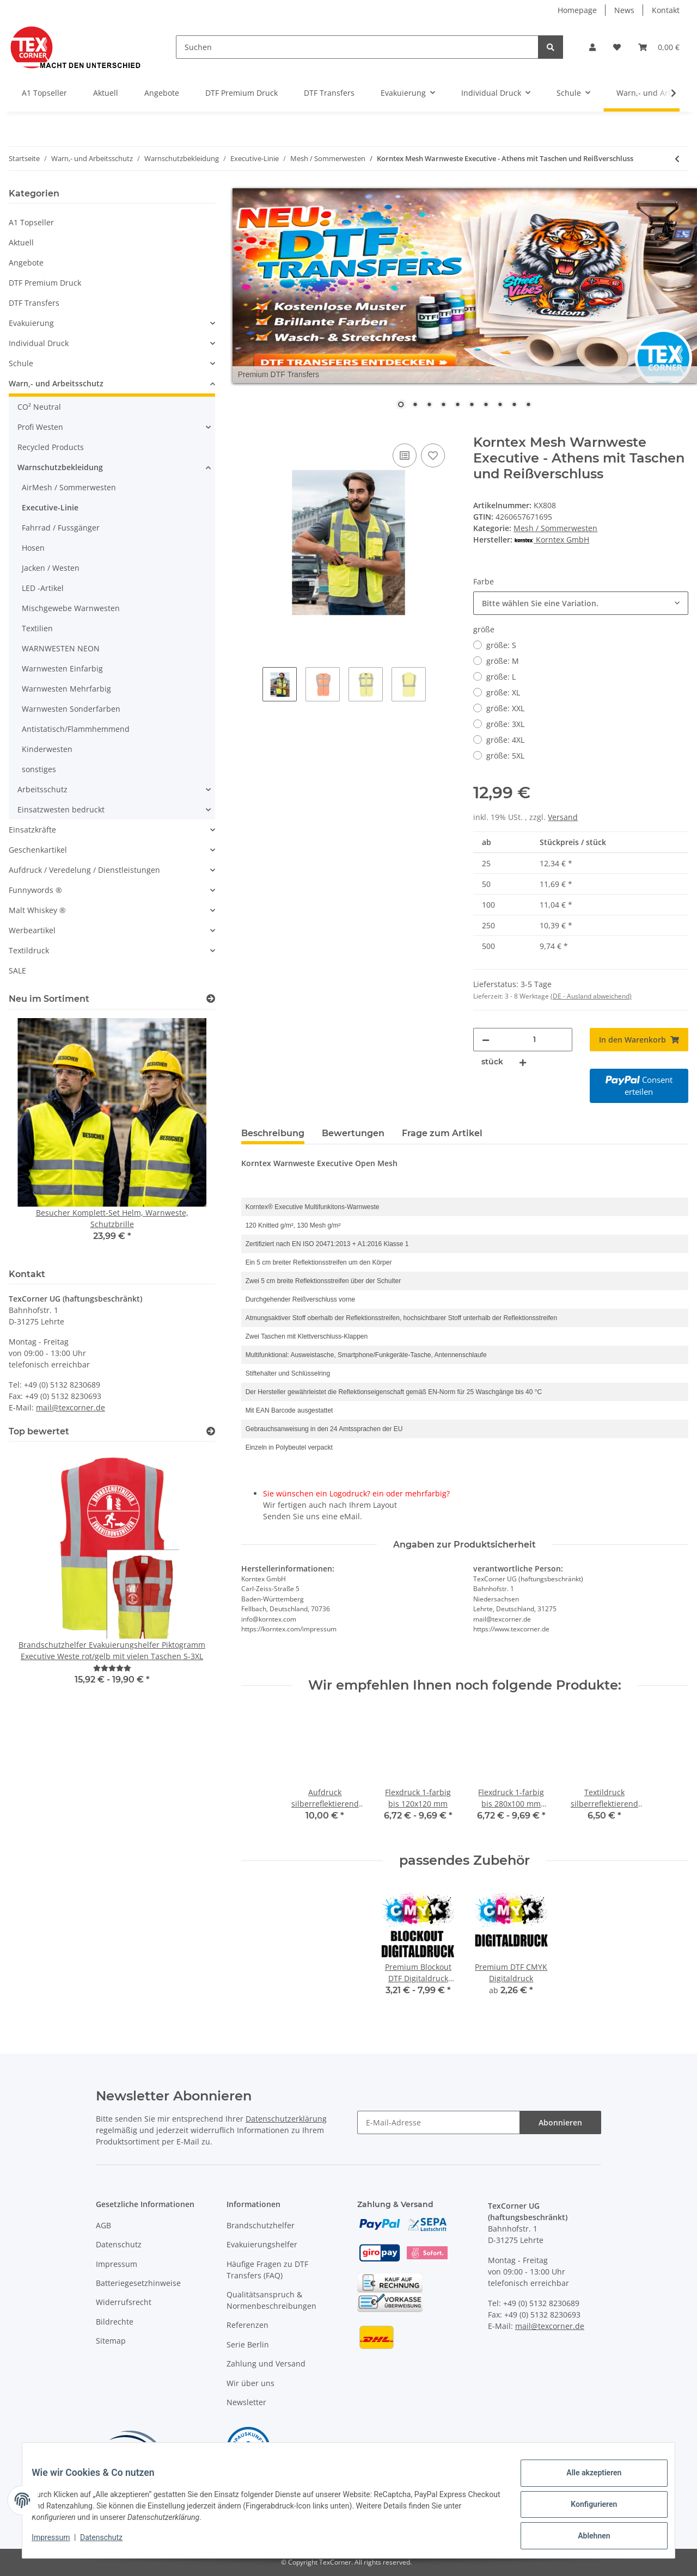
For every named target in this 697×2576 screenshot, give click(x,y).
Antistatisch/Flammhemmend (76, 729)
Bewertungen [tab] (353, 1133)
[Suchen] (357, 47)
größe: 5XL (505, 755)
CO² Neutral (39, 407)
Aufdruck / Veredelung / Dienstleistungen (84, 870)
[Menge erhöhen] (523, 1062)
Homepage (577, 10)
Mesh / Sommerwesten (555, 528)
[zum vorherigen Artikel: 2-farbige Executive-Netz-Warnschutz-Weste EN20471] (677, 158)
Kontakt (666, 10)
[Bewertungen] (112, 1668)
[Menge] (534, 1039)
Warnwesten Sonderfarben (71, 709)
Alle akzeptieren (585, 2480)
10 (528, 405)
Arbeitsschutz (42, 789)
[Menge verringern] (486, 1039)
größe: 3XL (505, 724)
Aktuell (21, 242)
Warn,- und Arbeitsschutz (56, 383)
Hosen (33, 548)
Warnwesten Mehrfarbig (66, 688)
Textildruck (29, 950)
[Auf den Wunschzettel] (433, 455)
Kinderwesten (47, 749)
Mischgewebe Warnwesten (71, 608)
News (624, 10)
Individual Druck (39, 343)
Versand (563, 817)
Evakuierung (31, 323)
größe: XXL (505, 708)
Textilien (37, 628)
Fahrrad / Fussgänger (61, 527)
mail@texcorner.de (70, 1407)
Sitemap (111, 2340)
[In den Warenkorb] (250, 429)
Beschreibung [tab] (272, 1133)
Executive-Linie (50, 507)
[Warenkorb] (658, 47)
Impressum (116, 2264)
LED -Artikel (43, 588)
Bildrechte (114, 2321)
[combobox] (580, 603)
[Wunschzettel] (616, 47)
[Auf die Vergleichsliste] (405, 455)
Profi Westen (40, 427)
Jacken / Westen (51, 568)
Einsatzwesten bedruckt (61, 809)
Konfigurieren (586, 2509)
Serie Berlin (248, 2344)
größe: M (502, 661)
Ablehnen (586, 2537)
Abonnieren (560, 2122)
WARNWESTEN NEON (61, 648)
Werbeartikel (32, 930)
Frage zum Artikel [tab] (442, 1133)
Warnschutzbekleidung (60, 467)
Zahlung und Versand (266, 2363)
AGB (103, 2225)
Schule (21, 363)
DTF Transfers (34, 303)
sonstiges (39, 769)
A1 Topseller (31, 222)
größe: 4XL (505, 740)
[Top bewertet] (210, 1431)
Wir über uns (250, 2383)
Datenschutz (119, 2244)
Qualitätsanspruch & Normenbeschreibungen (271, 2300)
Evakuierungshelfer (262, 2244)
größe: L (501, 676)
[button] (592, 47)
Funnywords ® (35, 890)
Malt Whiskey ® (37, 910)
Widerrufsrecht (123, 2302)
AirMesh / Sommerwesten (69, 487)
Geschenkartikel (38, 850)
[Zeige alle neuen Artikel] (210, 999)
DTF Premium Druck (45, 283)
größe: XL (503, 692)
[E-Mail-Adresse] (438, 2122)
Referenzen (247, 2325)
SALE (17, 970)
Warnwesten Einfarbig (62, 668)
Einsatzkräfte (32, 829)
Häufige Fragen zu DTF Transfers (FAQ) (267, 2270)
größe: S (501, 645)
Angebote (26, 262)
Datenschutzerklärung (286, 2118)
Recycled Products (50, 447)
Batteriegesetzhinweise (138, 2283)
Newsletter (246, 2402)
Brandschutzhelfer (261, 2225)
